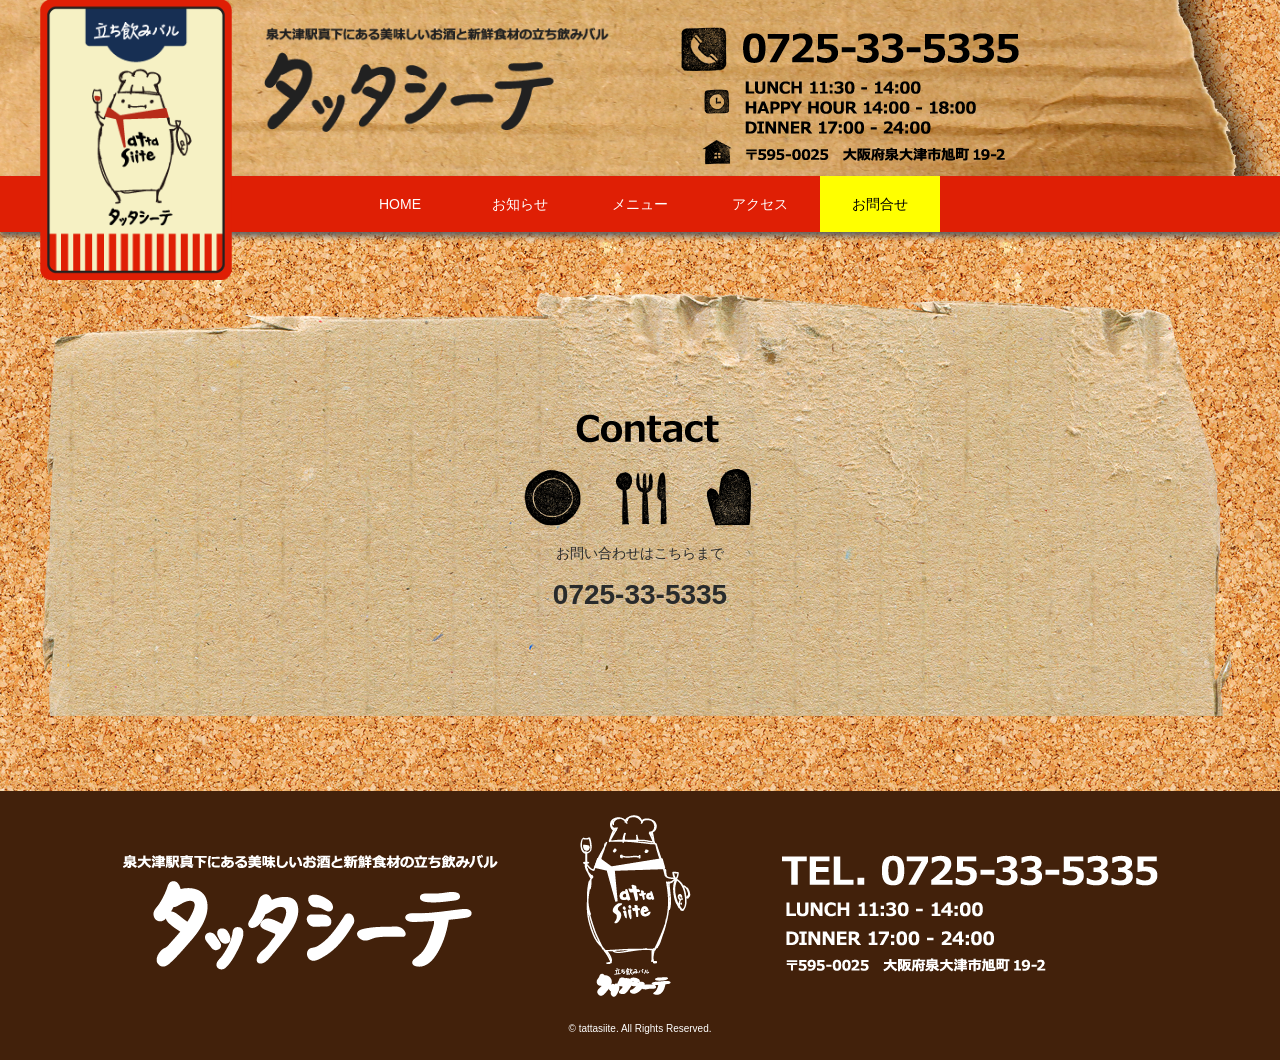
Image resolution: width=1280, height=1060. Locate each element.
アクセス (760, 204)
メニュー (640, 204)
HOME (400, 204)
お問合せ (880, 204)
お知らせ (520, 204)
